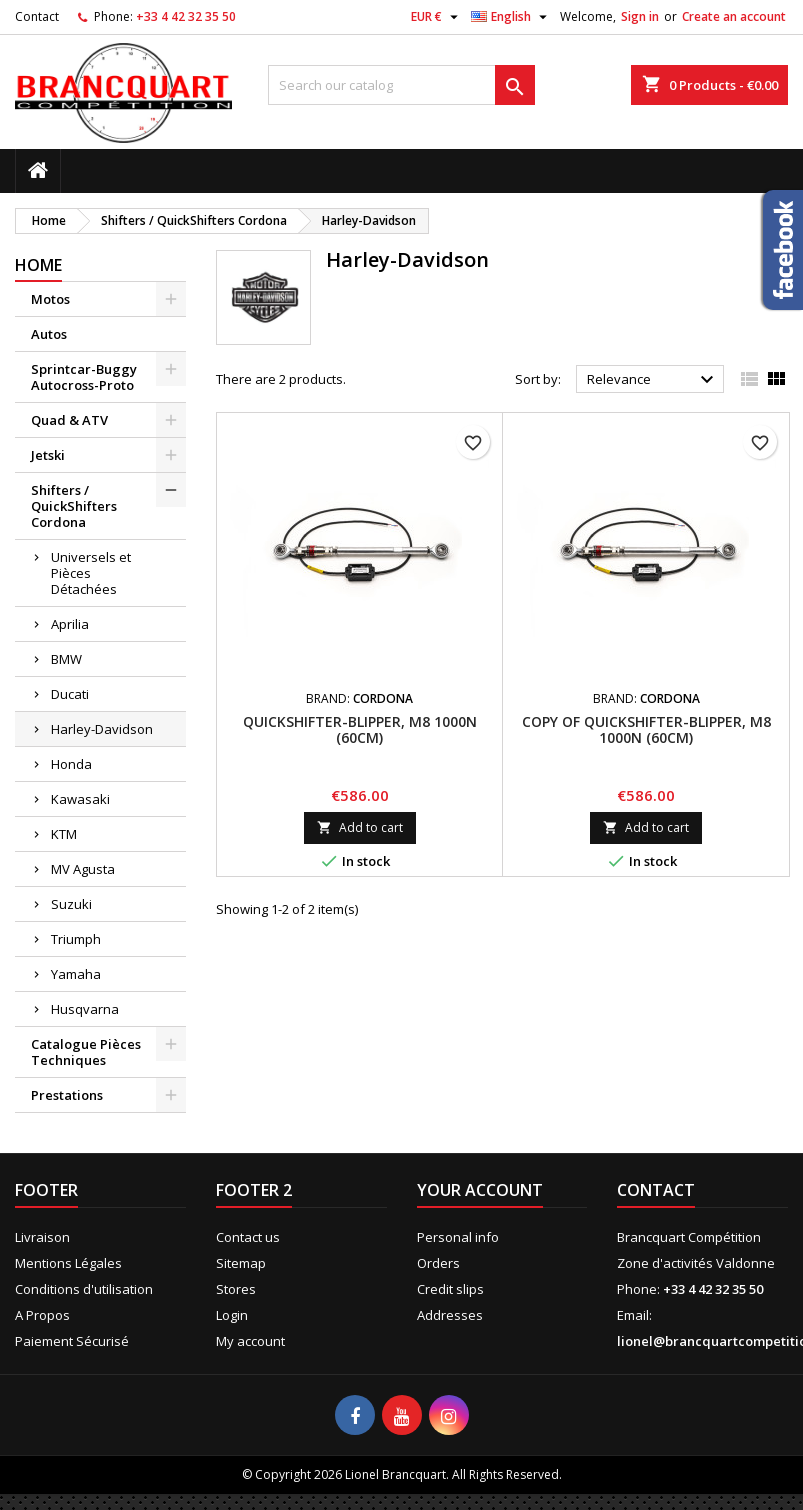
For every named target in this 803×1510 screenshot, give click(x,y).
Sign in (640, 16)
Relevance (653, 380)
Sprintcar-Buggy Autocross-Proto (84, 377)
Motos (50, 299)
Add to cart (360, 827)
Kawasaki (80, 799)
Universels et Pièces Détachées (91, 573)
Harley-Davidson (102, 729)
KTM (64, 834)
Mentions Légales (68, 1263)
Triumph (76, 939)
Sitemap (241, 1263)
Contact (37, 16)
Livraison (42, 1237)
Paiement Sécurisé (72, 1341)
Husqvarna (85, 1009)
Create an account (734, 16)
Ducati (70, 694)
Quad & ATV (69, 420)
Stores (236, 1289)
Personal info (458, 1237)
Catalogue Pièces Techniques (86, 1052)
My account (250, 1341)
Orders (438, 1263)
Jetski (48, 455)
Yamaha (76, 974)
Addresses (450, 1315)
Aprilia (70, 624)
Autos (49, 334)
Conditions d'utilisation (84, 1289)
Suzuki (71, 904)
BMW (66, 659)
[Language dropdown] (511, 17)
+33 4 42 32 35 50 (186, 16)
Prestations (67, 1095)
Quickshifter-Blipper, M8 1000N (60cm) (360, 729)
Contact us (248, 1237)
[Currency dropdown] (437, 17)
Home (38, 265)
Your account (480, 1190)
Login (232, 1315)
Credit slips (450, 1289)
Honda (71, 764)
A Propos (42, 1315)
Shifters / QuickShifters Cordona (74, 506)
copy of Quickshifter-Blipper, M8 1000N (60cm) (646, 729)
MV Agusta (83, 869)
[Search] (402, 85)
